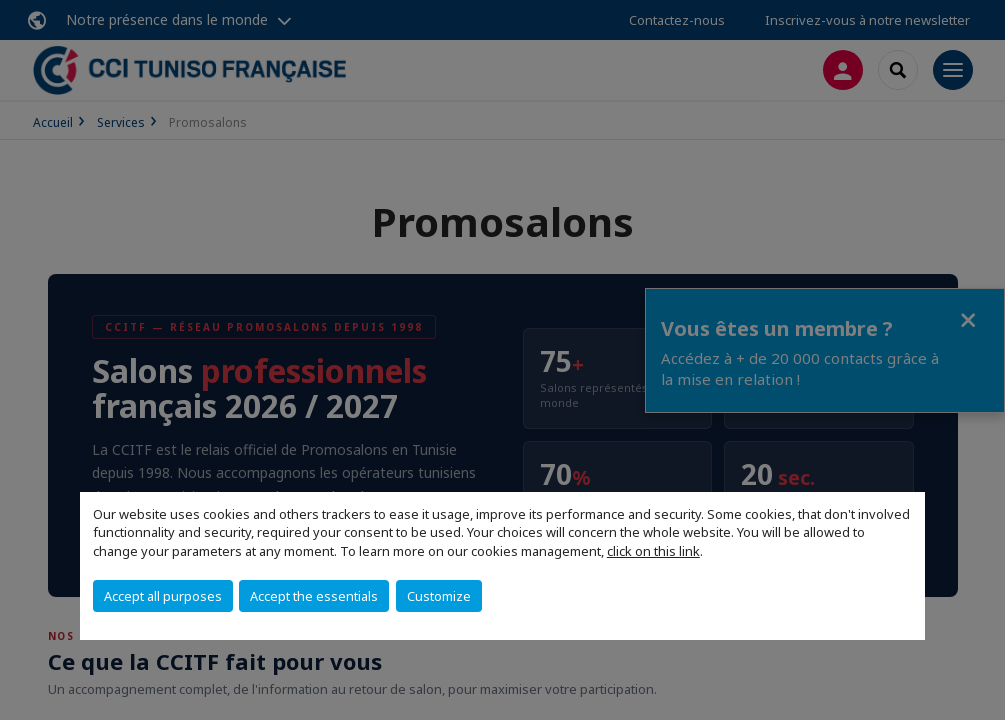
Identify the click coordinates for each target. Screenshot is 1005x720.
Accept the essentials (314, 596)
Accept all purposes (163, 596)
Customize (439, 596)
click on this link (653, 551)
